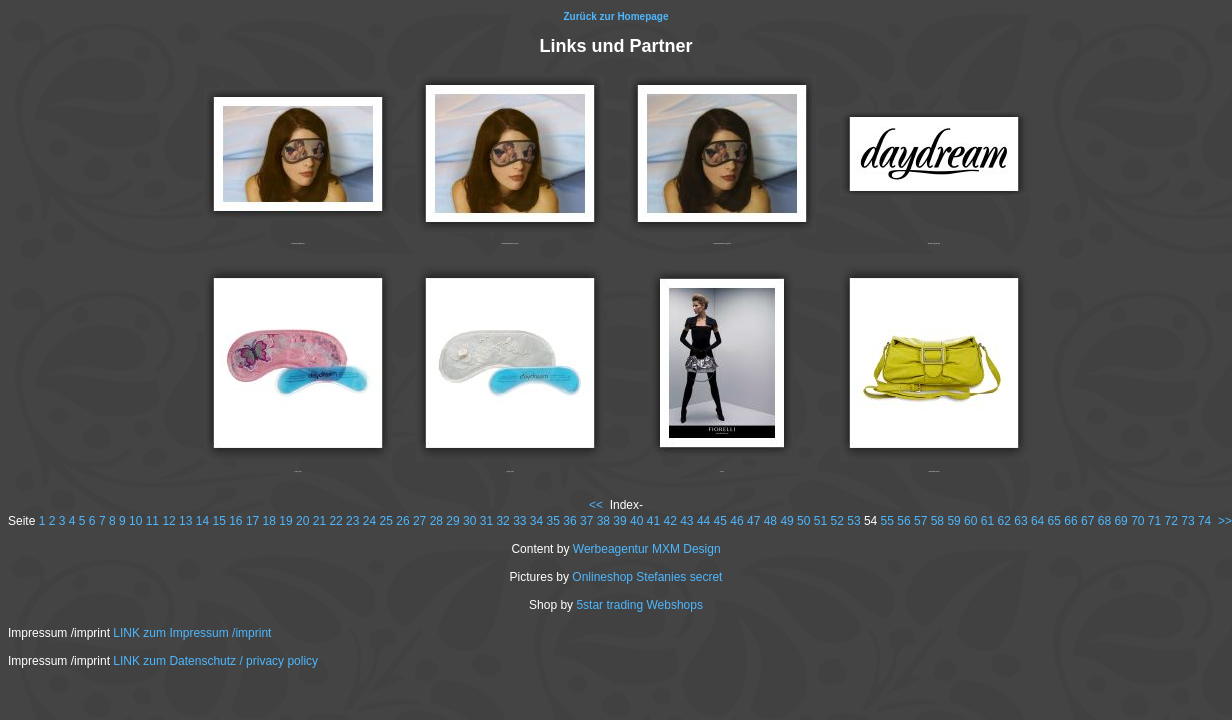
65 (1054, 521)
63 (1020, 521)
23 (352, 521)
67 (1087, 521)
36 (569, 521)
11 (152, 521)
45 (720, 521)
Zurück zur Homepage (615, 16)
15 (218, 521)
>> (1225, 521)
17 (252, 521)
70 (1137, 521)
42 (669, 521)
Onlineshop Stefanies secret (647, 577)
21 (319, 521)
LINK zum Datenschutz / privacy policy (215, 661)
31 (486, 521)
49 (786, 521)
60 (970, 521)
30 (469, 521)
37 (586, 521)
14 (202, 521)
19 (285, 521)
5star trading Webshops (639, 605)
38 (603, 521)
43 (686, 521)
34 (536, 521)
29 (452, 521)
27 (419, 521)
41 (653, 521)
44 (703, 521)
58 (937, 521)
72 (1171, 521)
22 (335, 521)
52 (837, 521)
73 (1187, 521)
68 (1104, 521)
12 (168, 521)
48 (770, 521)
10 (135, 521)
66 (1070, 521)
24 (369, 521)
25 (386, 521)
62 (1004, 521)
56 (903, 521)
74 (1204, 521)
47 (753, 521)
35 (553, 521)
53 (853, 521)
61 (987, 521)
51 (820, 521)
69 (1120, 521)
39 (619, 521)
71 (1154, 521)
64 (1037, 521)
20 (302, 521)
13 (185, 521)
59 (953, 521)
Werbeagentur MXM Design (647, 549)
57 (920, 521)
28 (436, 521)
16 (235, 521)
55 (887, 521)
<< (596, 505)
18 (269, 521)
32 (502, 521)
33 (519, 521)
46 (736, 521)
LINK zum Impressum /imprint (192, 633)
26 (402, 521)
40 (636, 521)
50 (803, 521)
